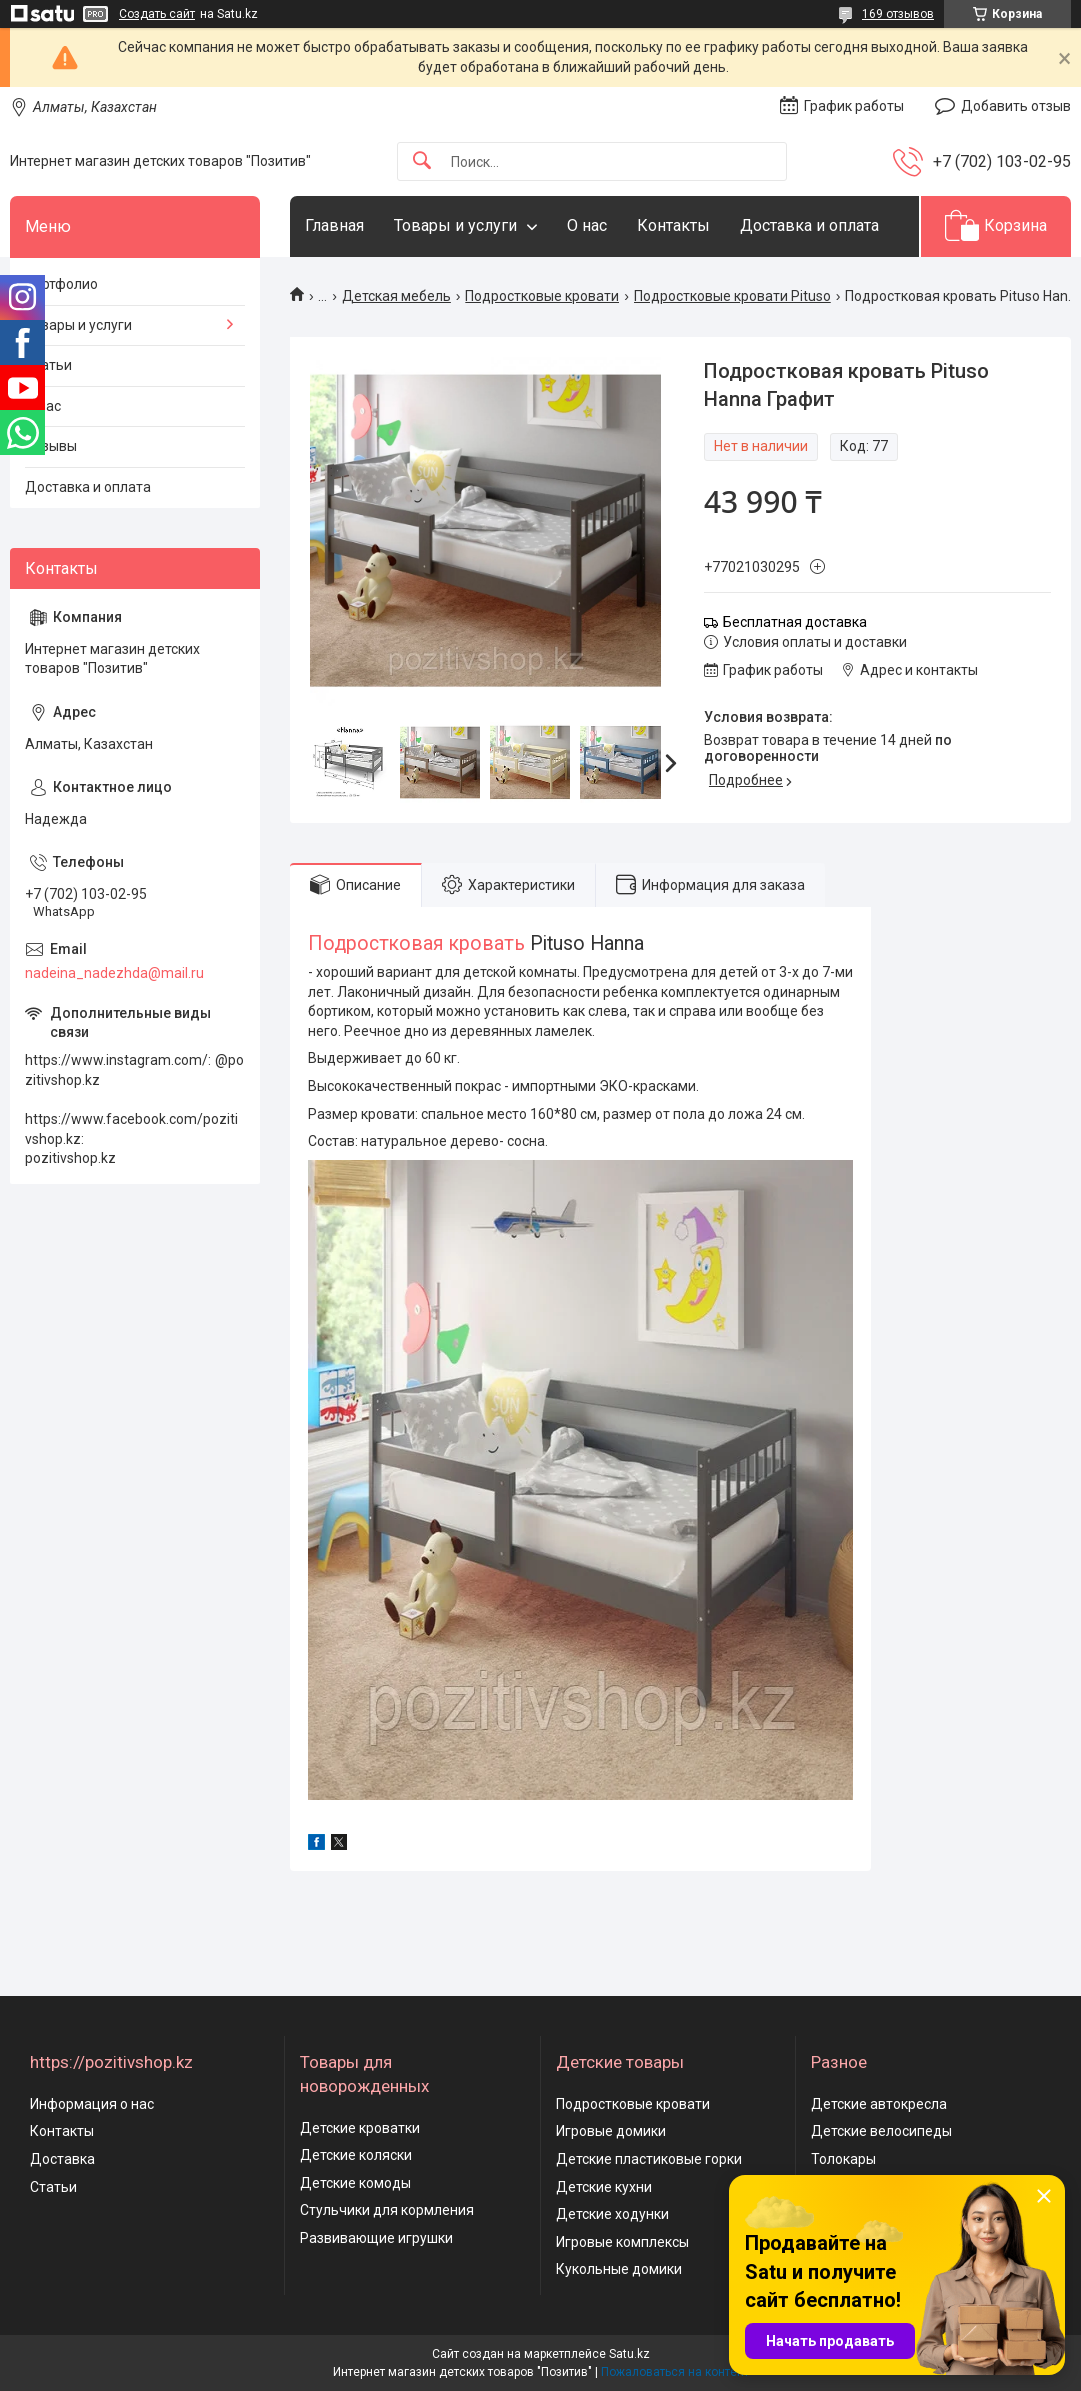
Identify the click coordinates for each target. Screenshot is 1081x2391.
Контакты (673, 225)
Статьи (48, 365)
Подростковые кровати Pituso (732, 296)
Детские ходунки (612, 2214)
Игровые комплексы (622, 2242)
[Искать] (422, 161)
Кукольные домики (619, 2269)
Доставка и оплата (809, 225)
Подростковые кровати (542, 296)
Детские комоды (355, 2183)
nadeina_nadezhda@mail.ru (114, 973)
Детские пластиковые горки (649, 2159)
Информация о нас (92, 2104)
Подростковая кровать (416, 943)
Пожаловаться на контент (675, 2372)
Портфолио (61, 284)
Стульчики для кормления (387, 2210)
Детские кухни (604, 2187)
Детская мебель (396, 296)
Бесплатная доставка (795, 622)
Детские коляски (356, 2155)
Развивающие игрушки (376, 2238)
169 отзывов (898, 14)
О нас (587, 225)
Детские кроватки (360, 2128)
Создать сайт (157, 14)
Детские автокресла (879, 2104)
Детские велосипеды (881, 2131)
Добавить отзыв (1016, 106)
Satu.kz (629, 2354)
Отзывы (51, 446)
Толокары (843, 2159)
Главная (334, 225)
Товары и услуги (455, 225)
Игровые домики (611, 2131)
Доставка (62, 2159)
